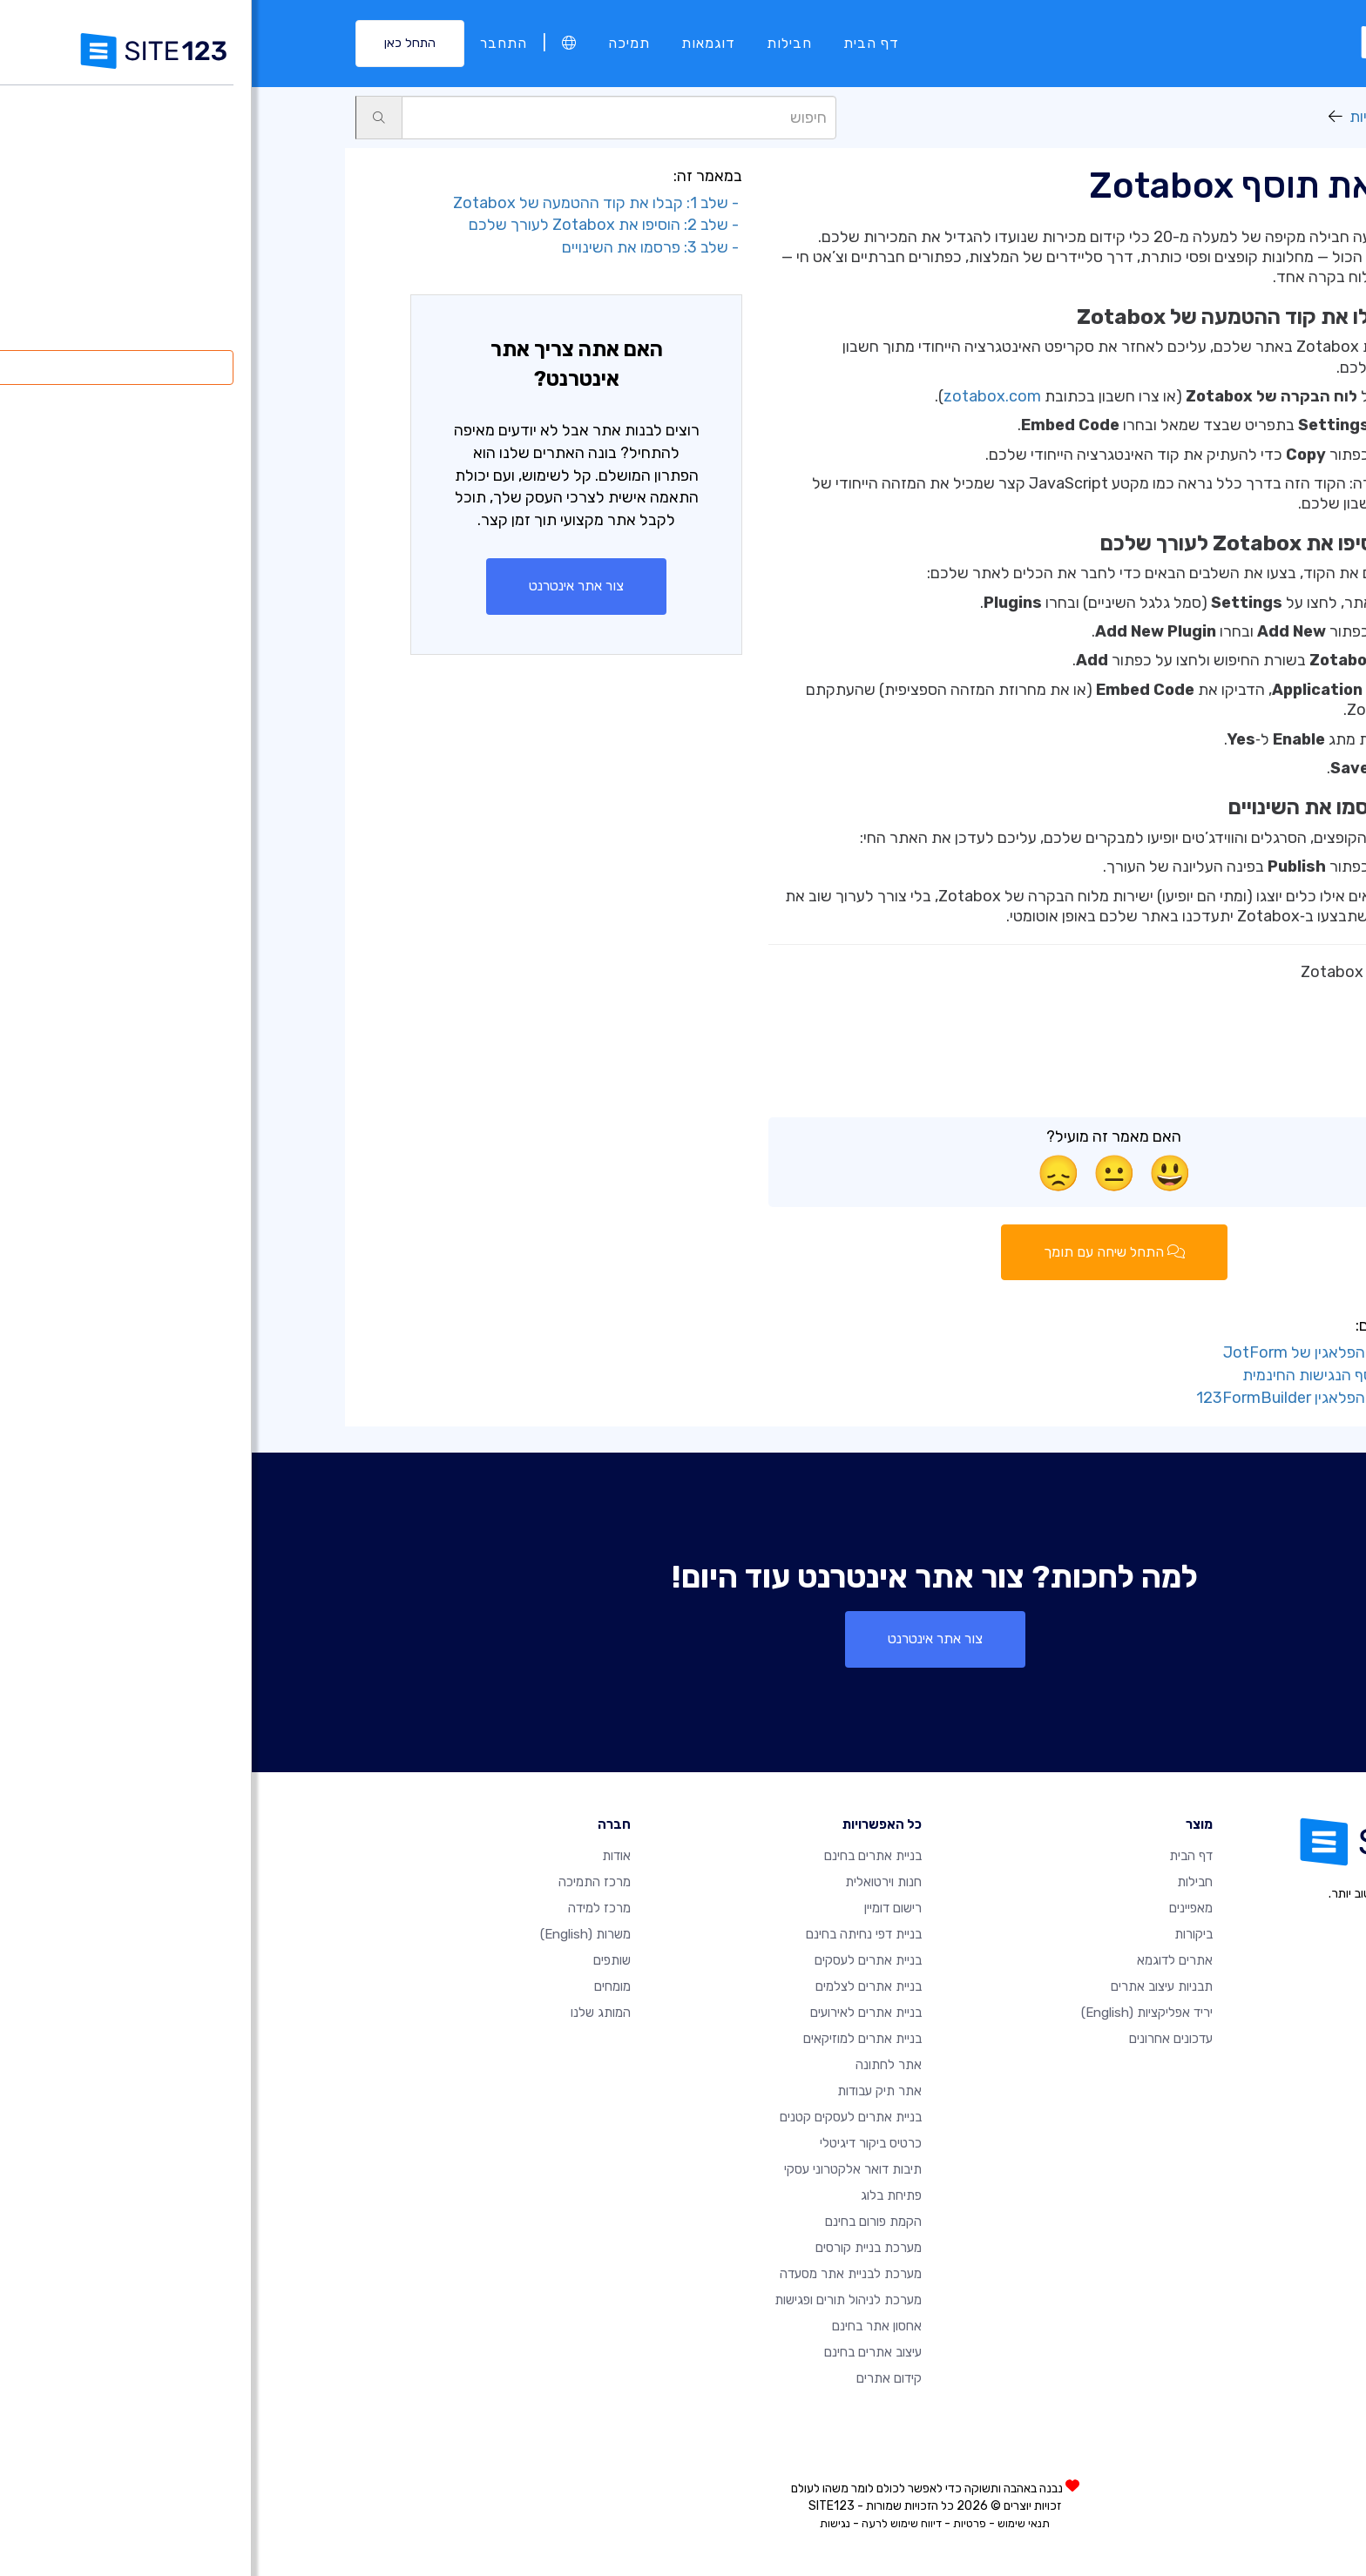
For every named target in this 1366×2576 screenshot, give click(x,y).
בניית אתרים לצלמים (617, 1986)
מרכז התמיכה (343, 1882)
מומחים (360, 1986)
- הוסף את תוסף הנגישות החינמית (1099, 1375)
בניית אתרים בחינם (621, 1856)
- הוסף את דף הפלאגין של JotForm (1089, 1352)
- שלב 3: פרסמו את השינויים (400, 247)
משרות (333, 1934)
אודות (364, 1856)
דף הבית (619, 43)
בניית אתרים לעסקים (616, 1960)
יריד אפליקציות (1145, 116)
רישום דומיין (641, 1908)
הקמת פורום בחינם (621, 2221)
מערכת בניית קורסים (617, 2248)
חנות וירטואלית (631, 1882)
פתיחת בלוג (639, 2195)
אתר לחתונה (637, 2065)
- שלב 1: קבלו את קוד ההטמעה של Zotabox (345, 202)
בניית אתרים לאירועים (614, 2012)
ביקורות (942, 1934)
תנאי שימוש (772, 2523)
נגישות (583, 2523)
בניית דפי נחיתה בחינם (612, 1934)
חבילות (537, 43)
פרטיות (717, 2523)
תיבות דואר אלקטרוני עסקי (601, 2169)
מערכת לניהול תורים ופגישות (596, 2300)
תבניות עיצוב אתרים (910, 1986)
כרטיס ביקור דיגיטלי (619, 2143)
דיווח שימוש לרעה (650, 2523)
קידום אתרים (637, 2378)
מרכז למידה (347, 1908)
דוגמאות (456, 43)
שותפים (360, 1960)
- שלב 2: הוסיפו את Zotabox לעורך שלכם (353, 224)
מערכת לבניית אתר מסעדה (599, 2274)
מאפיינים (939, 1908)
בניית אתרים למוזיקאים (610, 2039)
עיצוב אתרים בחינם (621, 2352)
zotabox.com (740, 396)
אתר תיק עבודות (627, 2091)
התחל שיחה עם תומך (862, 1252)
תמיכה (377, 43)
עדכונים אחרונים (919, 2039)
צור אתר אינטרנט (324, 585)
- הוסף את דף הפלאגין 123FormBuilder (1075, 1397)
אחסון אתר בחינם (625, 2326)
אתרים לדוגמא (923, 1960)
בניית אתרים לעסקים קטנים (599, 2117)
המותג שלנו (349, 2012)
